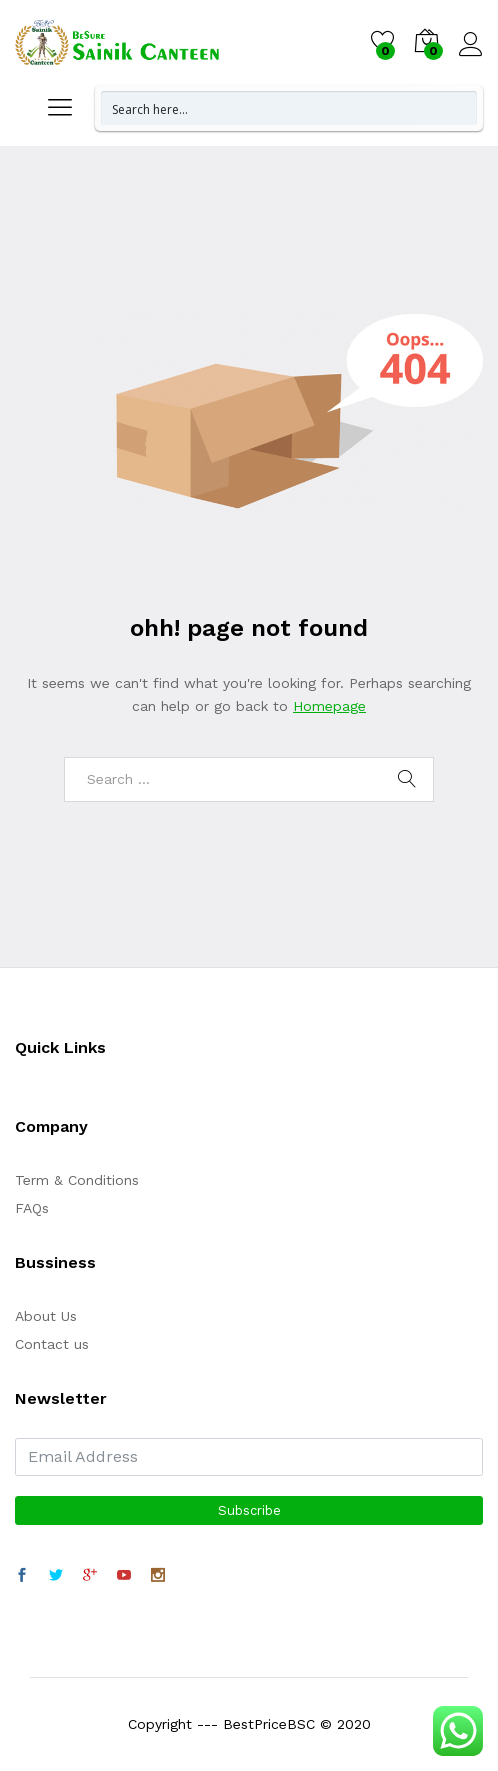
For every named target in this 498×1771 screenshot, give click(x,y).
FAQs (32, 1208)
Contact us (52, 1344)
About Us (46, 1316)
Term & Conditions (77, 1180)
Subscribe (249, 1510)
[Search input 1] (290, 108)
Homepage (329, 706)
